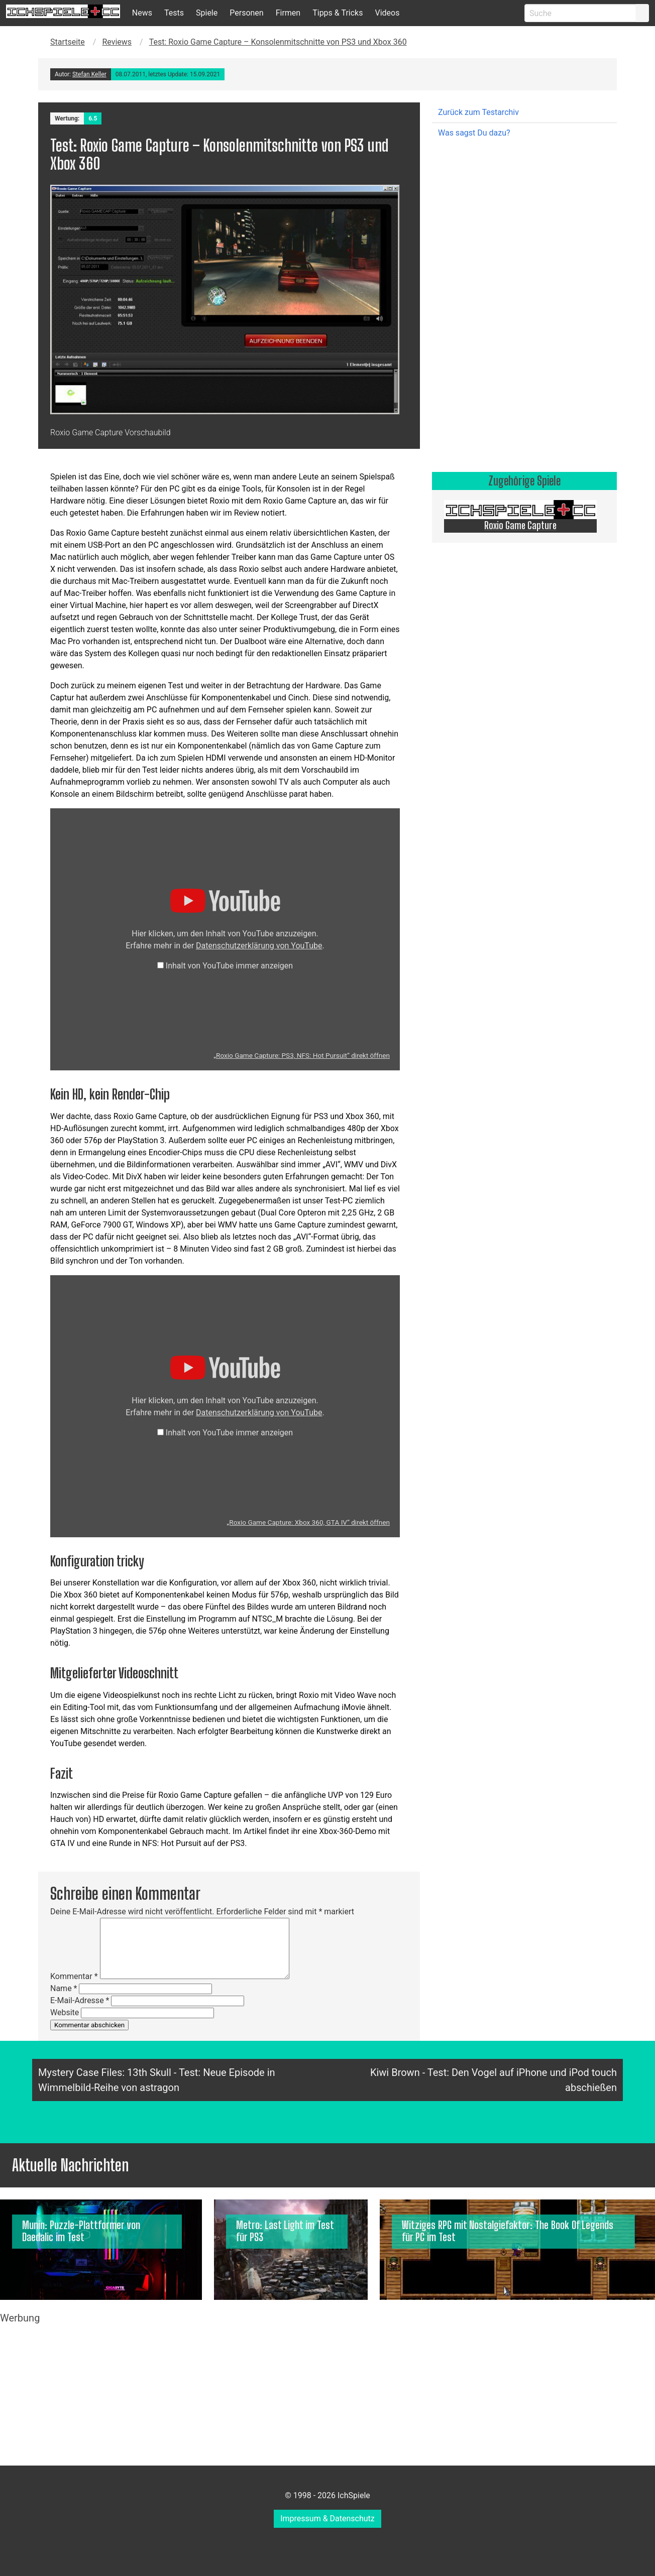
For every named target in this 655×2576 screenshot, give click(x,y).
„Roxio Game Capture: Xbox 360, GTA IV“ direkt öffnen (308, 1522)
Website (64, 2012)
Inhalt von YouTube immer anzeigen (229, 965)
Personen (246, 13)
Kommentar (74, 1976)
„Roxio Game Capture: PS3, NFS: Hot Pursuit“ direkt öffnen (301, 1055)
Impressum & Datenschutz (327, 2518)
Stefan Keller (89, 74)
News (142, 13)
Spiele (206, 13)
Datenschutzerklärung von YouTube (259, 945)
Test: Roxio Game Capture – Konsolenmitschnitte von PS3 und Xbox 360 (278, 42)
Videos (387, 13)
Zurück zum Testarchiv (478, 112)
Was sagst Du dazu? (474, 133)
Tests (174, 13)
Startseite (67, 42)
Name (63, 1988)
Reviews (117, 42)
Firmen (288, 13)
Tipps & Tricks (337, 13)
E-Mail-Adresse (79, 2000)
